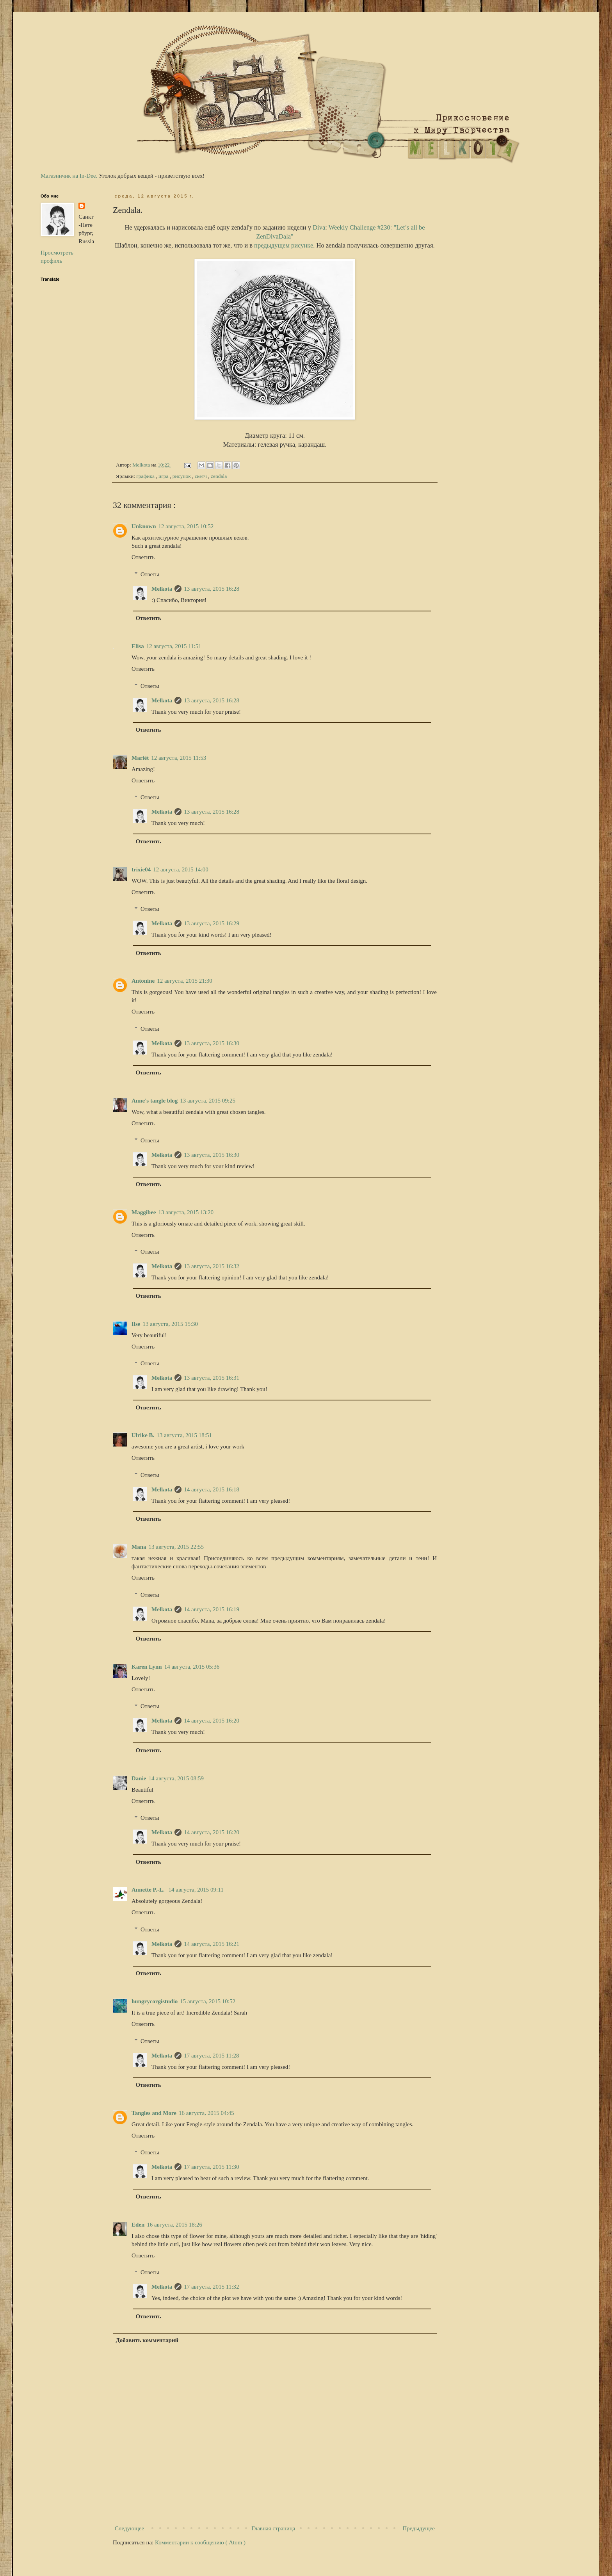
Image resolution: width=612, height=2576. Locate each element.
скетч (201, 476)
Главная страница (273, 2528)
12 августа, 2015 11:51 (173, 646)
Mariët (140, 758)
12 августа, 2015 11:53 (178, 758)
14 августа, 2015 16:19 (211, 1609)
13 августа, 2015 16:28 (211, 589)
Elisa (138, 646)
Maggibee (144, 1212)
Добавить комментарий (147, 2340)
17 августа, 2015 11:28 (211, 2055)
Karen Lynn (147, 1667)
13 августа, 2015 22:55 (176, 1547)
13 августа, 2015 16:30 (211, 1043)
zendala (219, 476)
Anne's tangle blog (155, 1100)
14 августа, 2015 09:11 (196, 1890)
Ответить (143, 557)
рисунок (182, 476)
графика (146, 476)
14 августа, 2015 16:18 (211, 1489)
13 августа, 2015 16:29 (211, 923)
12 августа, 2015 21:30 (184, 981)
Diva (319, 227)
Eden (138, 2224)
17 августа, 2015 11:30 (211, 2167)
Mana (139, 1547)
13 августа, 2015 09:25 (207, 1100)
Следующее (129, 2528)
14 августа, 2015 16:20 (211, 1720)
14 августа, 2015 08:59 (176, 1778)
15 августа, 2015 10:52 (207, 2001)
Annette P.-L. (149, 1890)
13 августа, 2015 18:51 (184, 1435)
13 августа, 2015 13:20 (185, 1212)
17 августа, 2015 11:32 (211, 2287)
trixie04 (141, 869)
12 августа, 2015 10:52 (186, 526)
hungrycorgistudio (155, 2001)
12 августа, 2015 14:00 (180, 869)
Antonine (143, 981)
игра (164, 476)
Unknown (144, 526)
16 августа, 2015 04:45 (206, 2113)
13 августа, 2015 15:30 (170, 1324)
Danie (139, 1778)
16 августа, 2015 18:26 (174, 2224)
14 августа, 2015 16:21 (211, 1944)
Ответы (150, 574)
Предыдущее (419, 2528)
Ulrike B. (143, 1435)
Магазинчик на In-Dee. (69, 176)
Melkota (161, 589)
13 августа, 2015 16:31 (211, 1378)
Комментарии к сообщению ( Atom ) (200, 2542)
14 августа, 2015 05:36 (192, 1667)
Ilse (136, 1324)
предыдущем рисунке (283, 245)
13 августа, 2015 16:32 (211, 1266)
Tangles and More (154, 2113)
